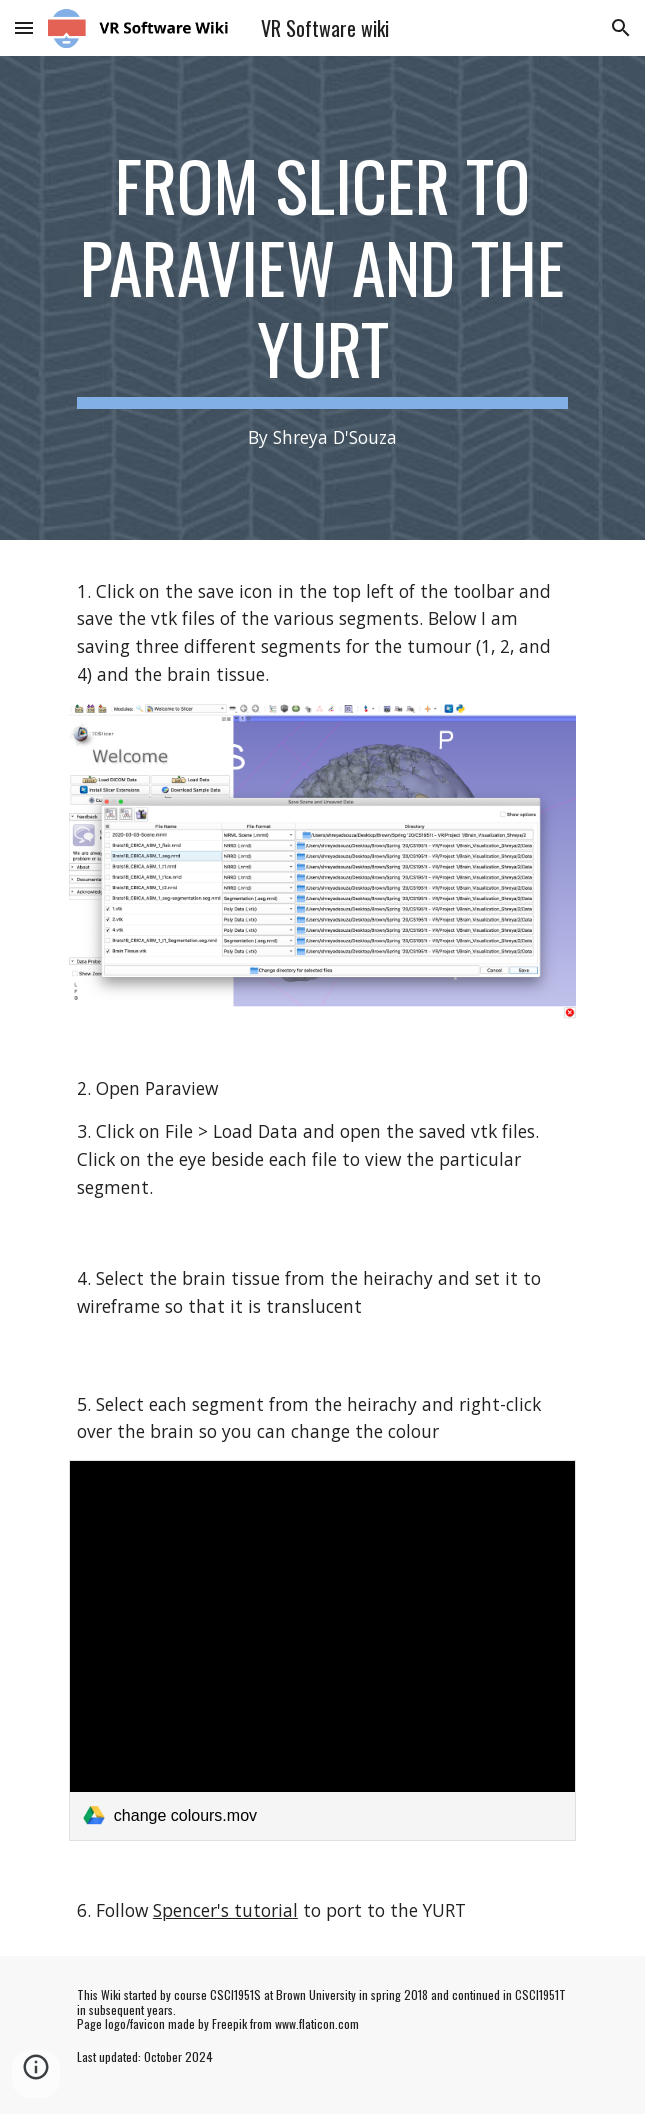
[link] (322, 1650)
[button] (24, 27)
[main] (322, 298)
